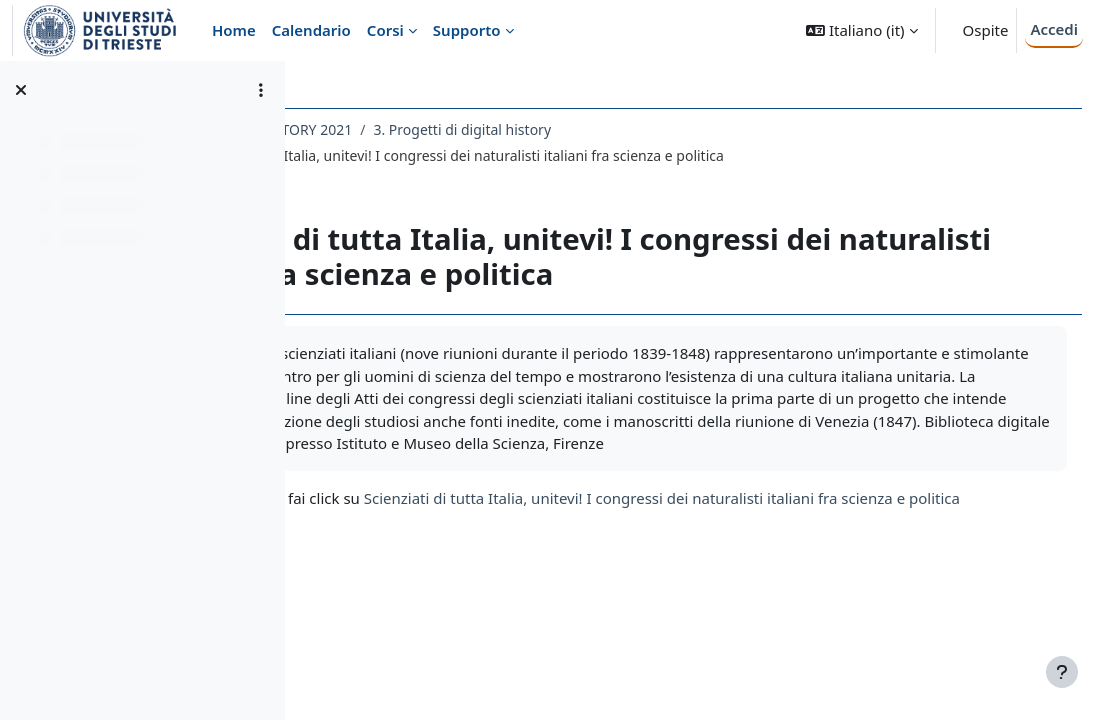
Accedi (1054, 29)
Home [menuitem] (234, 30)
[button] (861, 30)
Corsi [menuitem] (385, 30)
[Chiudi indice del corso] (21, 90)
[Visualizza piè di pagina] (1062, 672)
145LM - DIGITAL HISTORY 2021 (427, 129)
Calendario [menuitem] (311, 30)
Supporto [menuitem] (467, 30)
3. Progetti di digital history (640, 129)
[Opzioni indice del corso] (261, 90)
